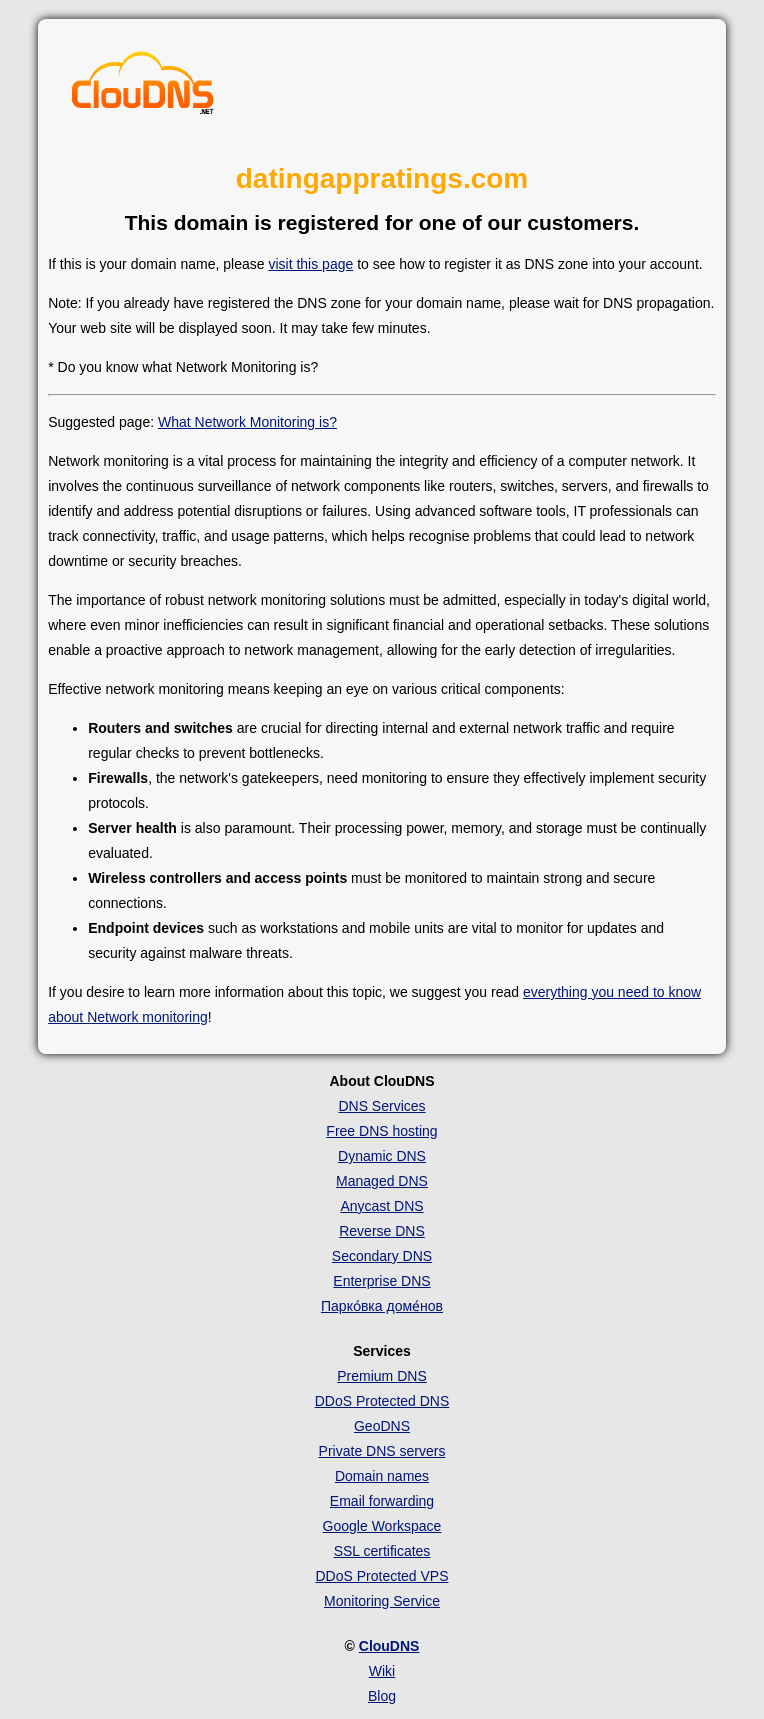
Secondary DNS (382, 1256)
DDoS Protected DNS (382, 1401)
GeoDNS (382, 1426)
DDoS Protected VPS (381, 1576)
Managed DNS (382, 1181)
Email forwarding (382, 1501)
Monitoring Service (382, 1601)
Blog (382, 1696)
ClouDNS (389, 1646)
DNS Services (381, 1106)
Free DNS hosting (381, 1131)
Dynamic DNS (382, 1156)
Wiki (382, 1671)
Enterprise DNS (381, 1281)
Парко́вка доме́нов (382, 1306)
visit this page (310, 264)
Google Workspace (382, 1526)
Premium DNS (381, 1376)
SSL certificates (382, 1551)
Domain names (382, 1476)
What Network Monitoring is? (247, 422)
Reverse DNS (382, 1231)
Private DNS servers (382, 1451)
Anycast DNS (381, 1206)
